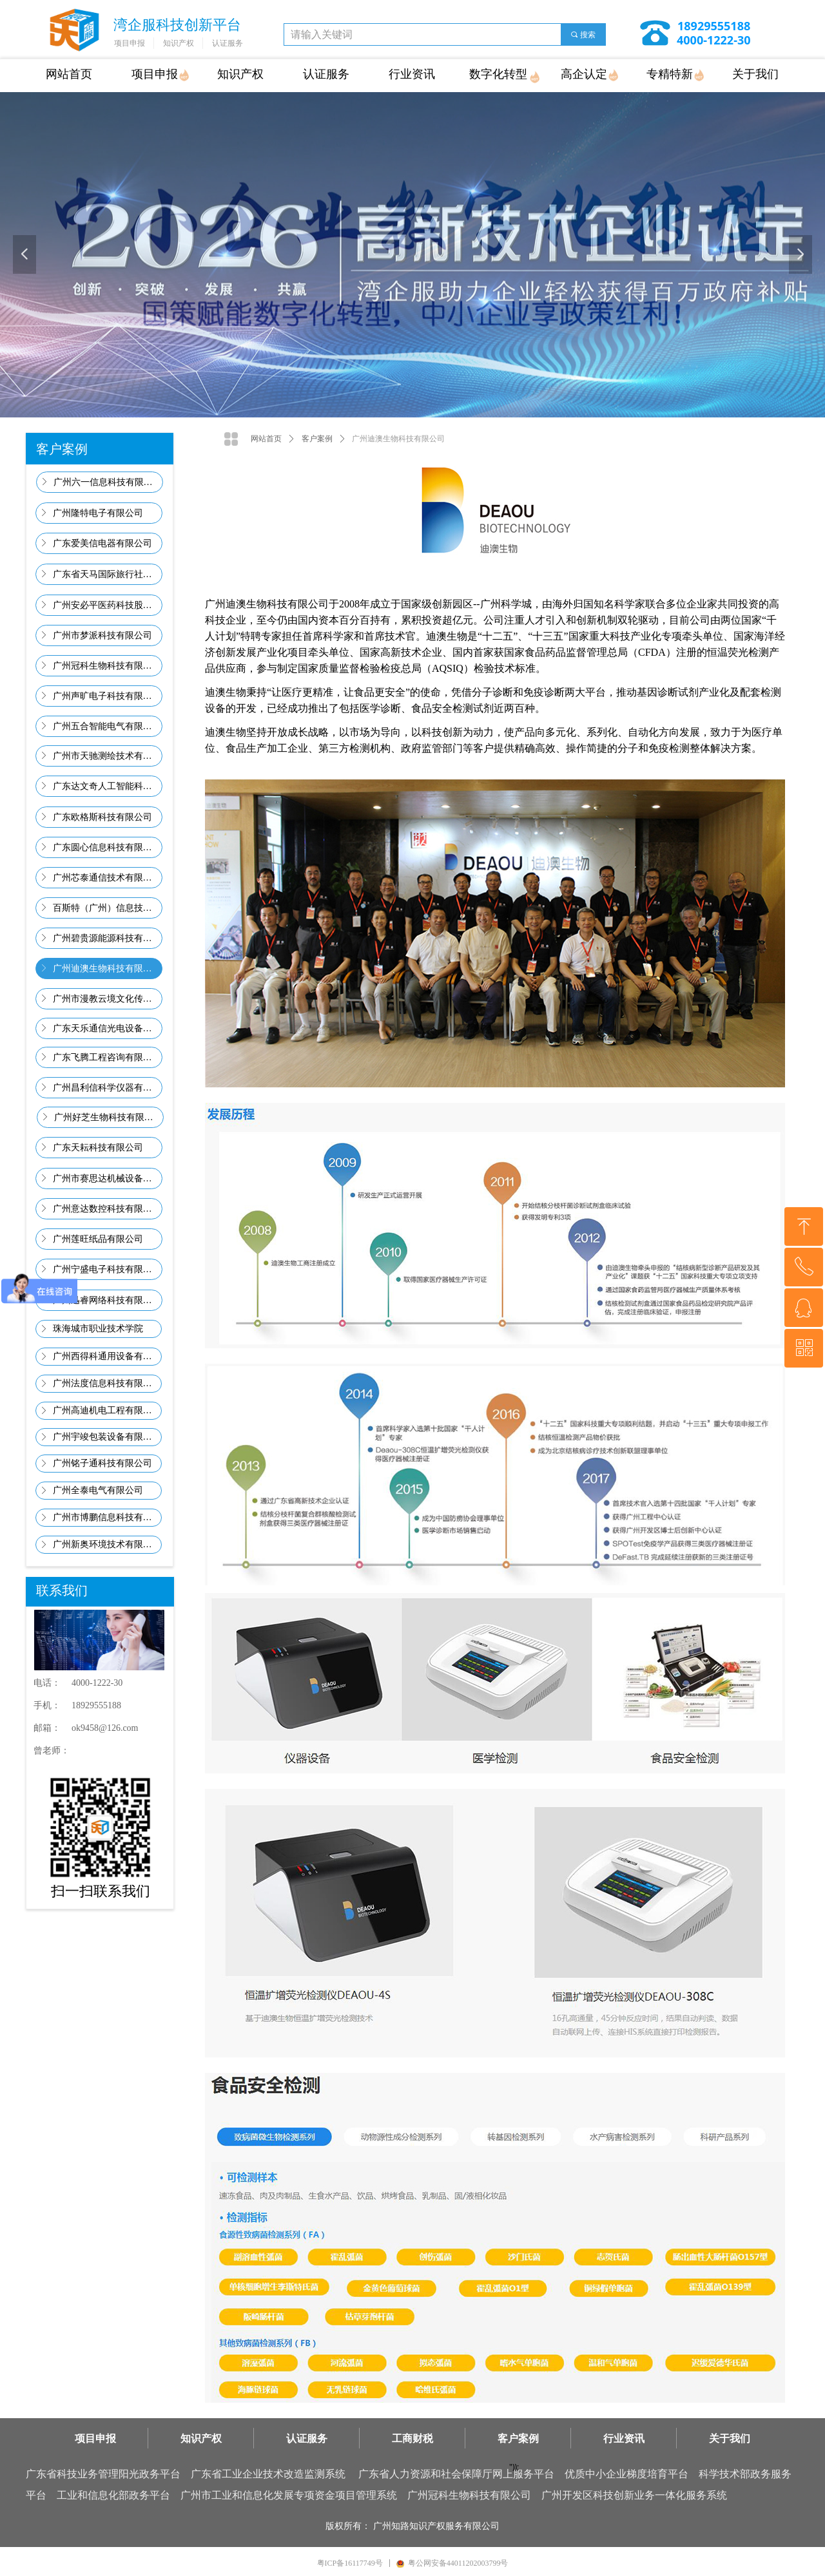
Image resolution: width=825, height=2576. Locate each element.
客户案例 (317, 438)
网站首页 (266, 438)
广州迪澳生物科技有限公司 (398, 438)
